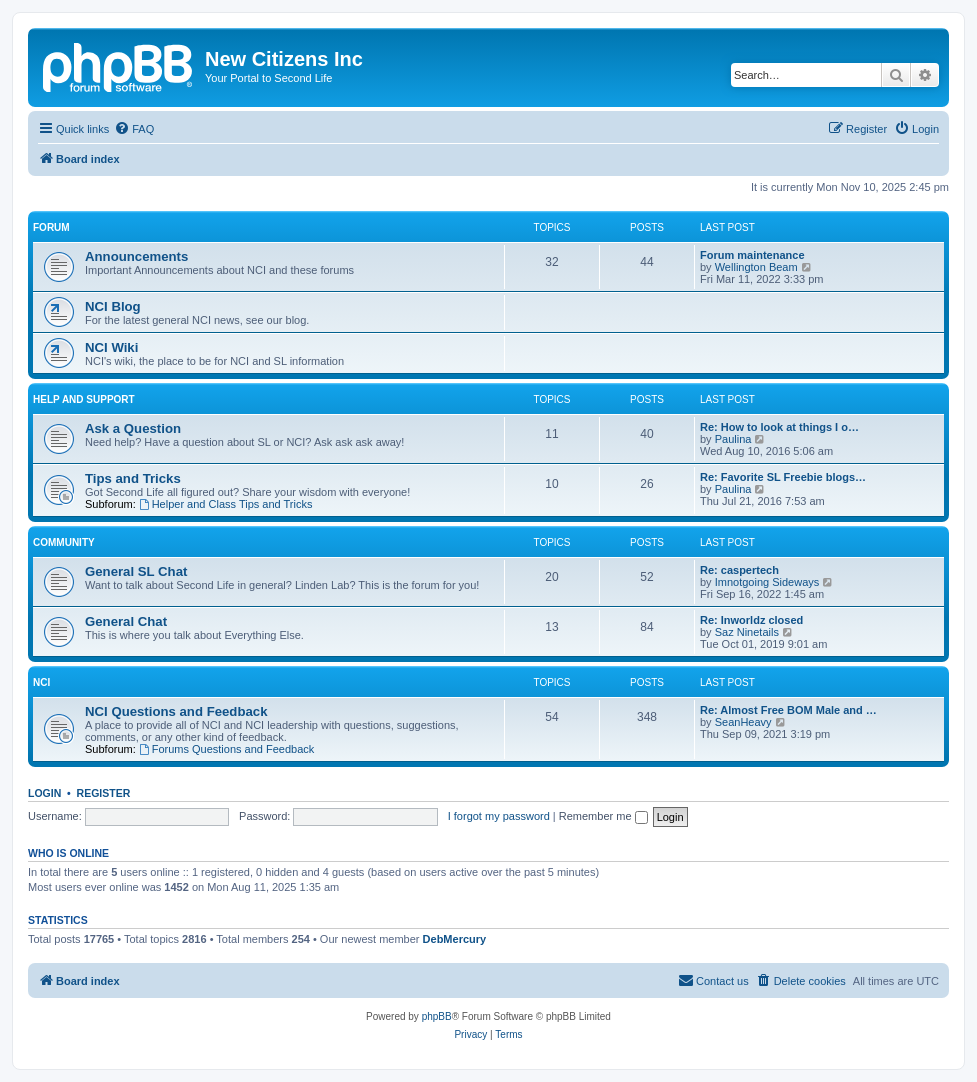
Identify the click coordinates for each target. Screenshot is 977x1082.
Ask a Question (133, 428)
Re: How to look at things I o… (779, 427)
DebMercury (455, 939)
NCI (41, 682)
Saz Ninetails (747, 632)
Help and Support (84, 399)
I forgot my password (499, 816)
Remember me (603, 816)
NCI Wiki (111, 347)
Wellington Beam (756, 267)
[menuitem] (134, 129)
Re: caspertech (739, 570)
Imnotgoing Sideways (767, 582)
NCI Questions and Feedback (176, 711)
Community (64, 542)
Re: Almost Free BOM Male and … (788, 710)
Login (44, 793)
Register (104, 793)
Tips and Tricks (133, 478)
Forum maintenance (752, 255)
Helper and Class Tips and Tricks (226, 504)
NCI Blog (113, 306)
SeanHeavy (743, 722)
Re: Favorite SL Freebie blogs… (783, 477)
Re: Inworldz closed (751, 620)
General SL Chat (136, 571)
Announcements (136, 256)
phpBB (437, 1016)
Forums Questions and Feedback (226, 749)
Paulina (733, 439)
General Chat (126, 621)
